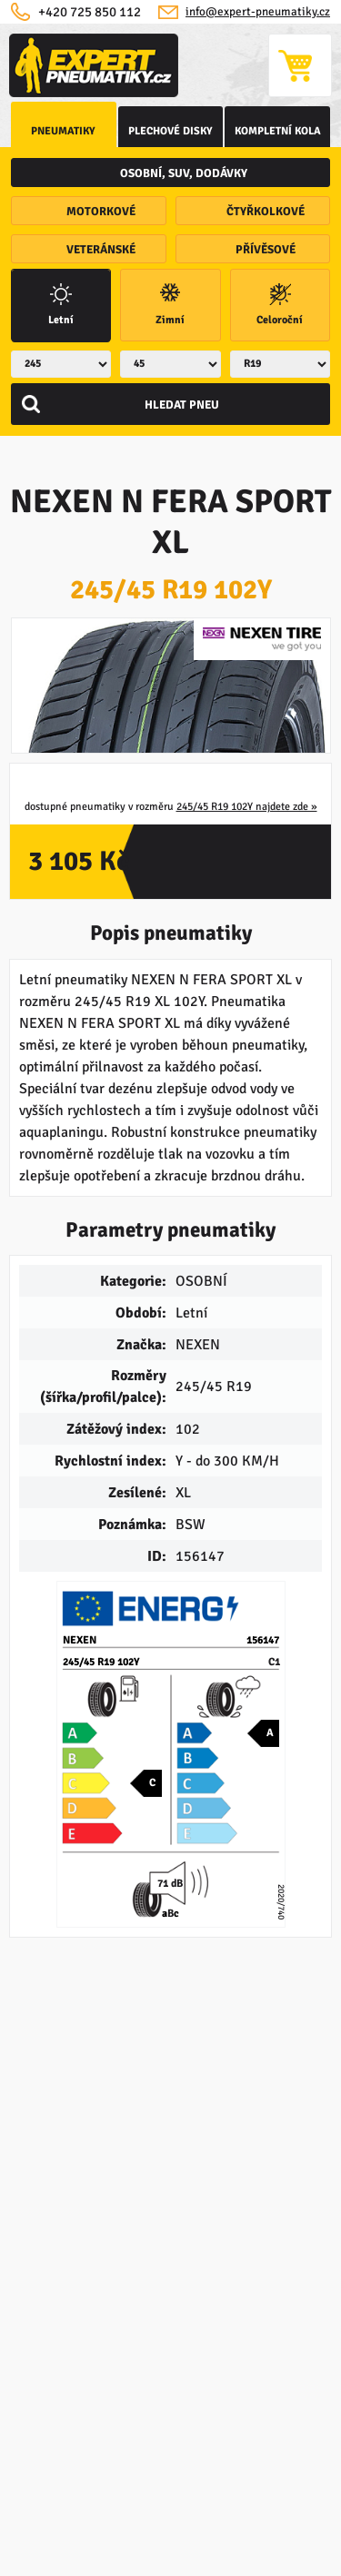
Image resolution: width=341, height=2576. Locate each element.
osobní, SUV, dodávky (183, 173)
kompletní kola (278, 131)
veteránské (100, 249)
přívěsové (266, 249)
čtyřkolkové (265, 211)
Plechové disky (170, 131)
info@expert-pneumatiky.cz (258, 12)
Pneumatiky (63, 131)
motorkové (100, 211)
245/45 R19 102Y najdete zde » (246, 807)
